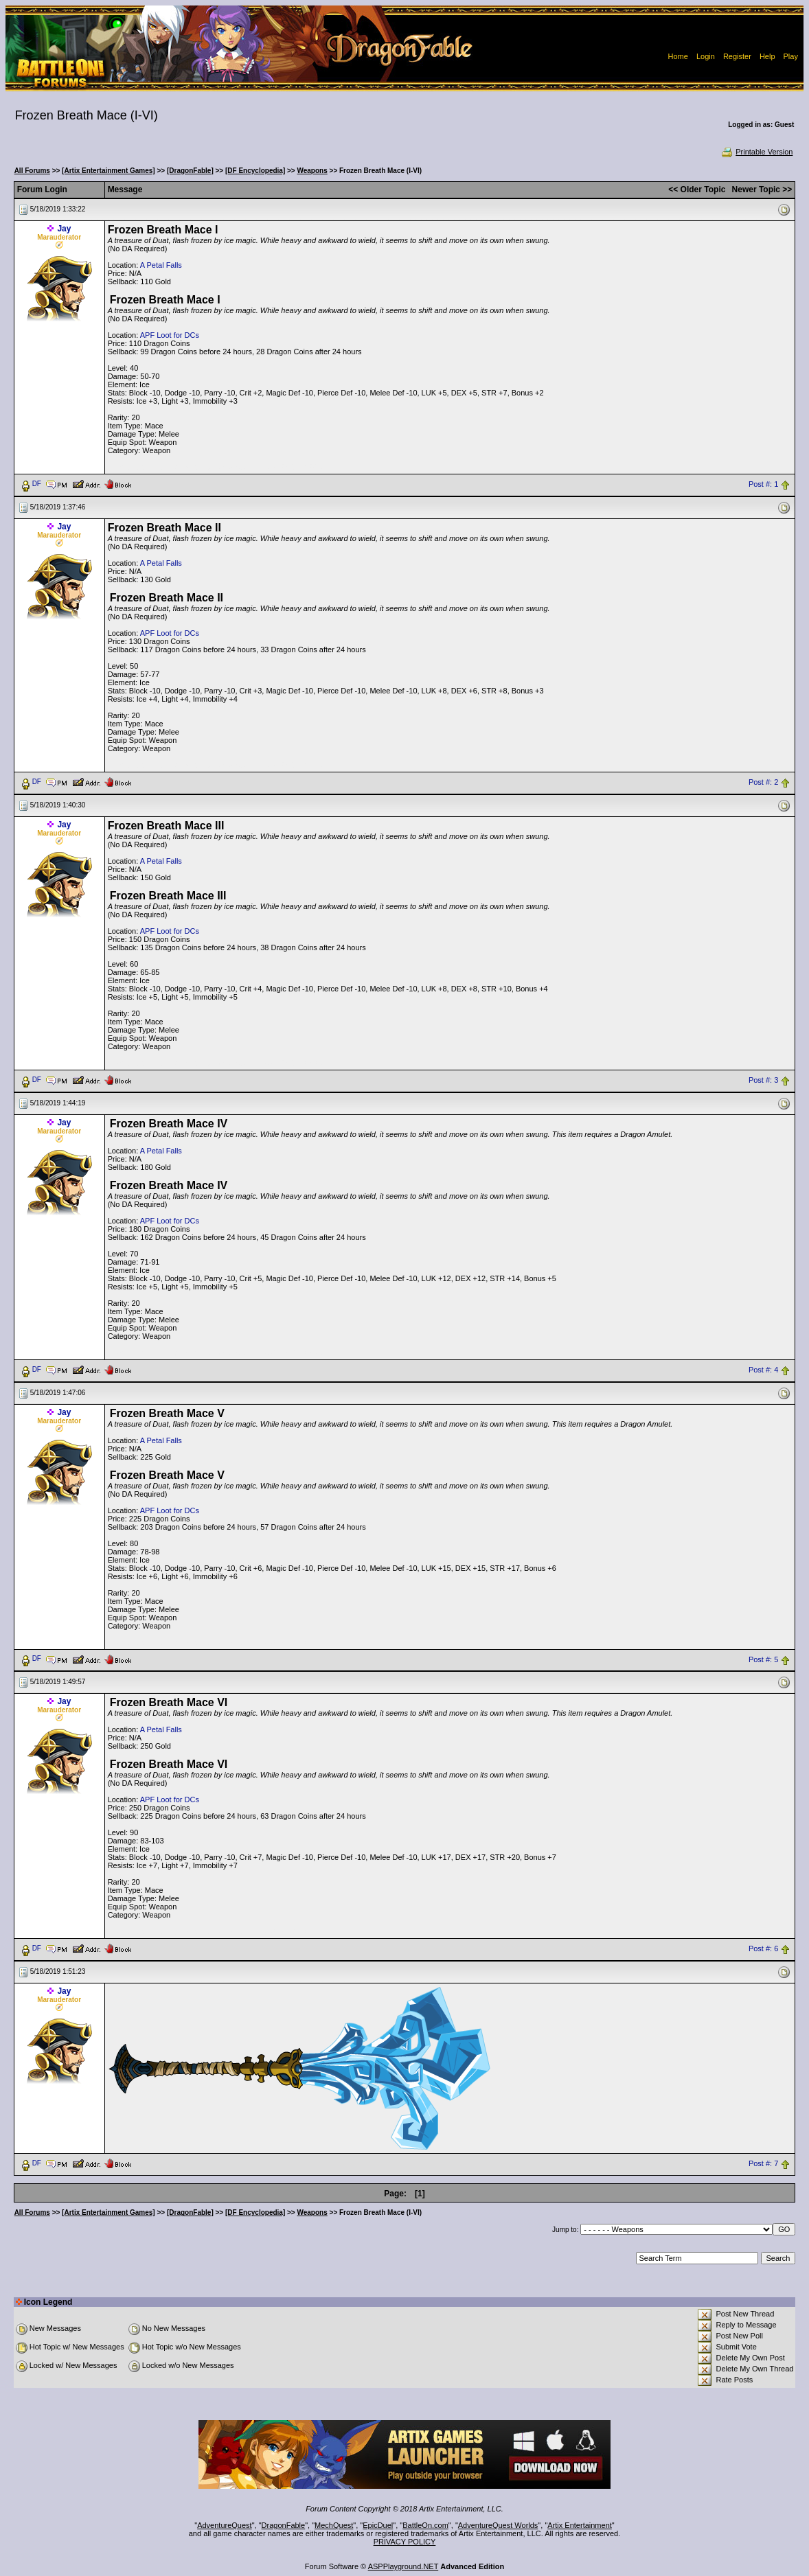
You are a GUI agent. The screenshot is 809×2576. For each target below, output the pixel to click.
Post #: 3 (763, 1080)
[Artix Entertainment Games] (108, 170)
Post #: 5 (763, 1659)
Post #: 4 (763, 1370)
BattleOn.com (425, 2525)
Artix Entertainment (579, 2525)
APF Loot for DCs (169, 335)
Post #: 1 (763, 484)
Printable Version (756, 152)
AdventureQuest (224, 2525)
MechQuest (334, 2525)
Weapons (312, 170)
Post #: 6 (763, 1949)
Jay (64, 228)
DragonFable (284, 2525)
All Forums (32, 170)
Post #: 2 (763, 782)
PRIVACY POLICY (405, 2542)
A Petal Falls (161, 265)
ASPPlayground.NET (403, 2566)
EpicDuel (378, 2525)
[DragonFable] (190, 170)
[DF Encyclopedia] (255, 170)
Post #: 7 (763, 2164)
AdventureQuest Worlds (498, 2525)
